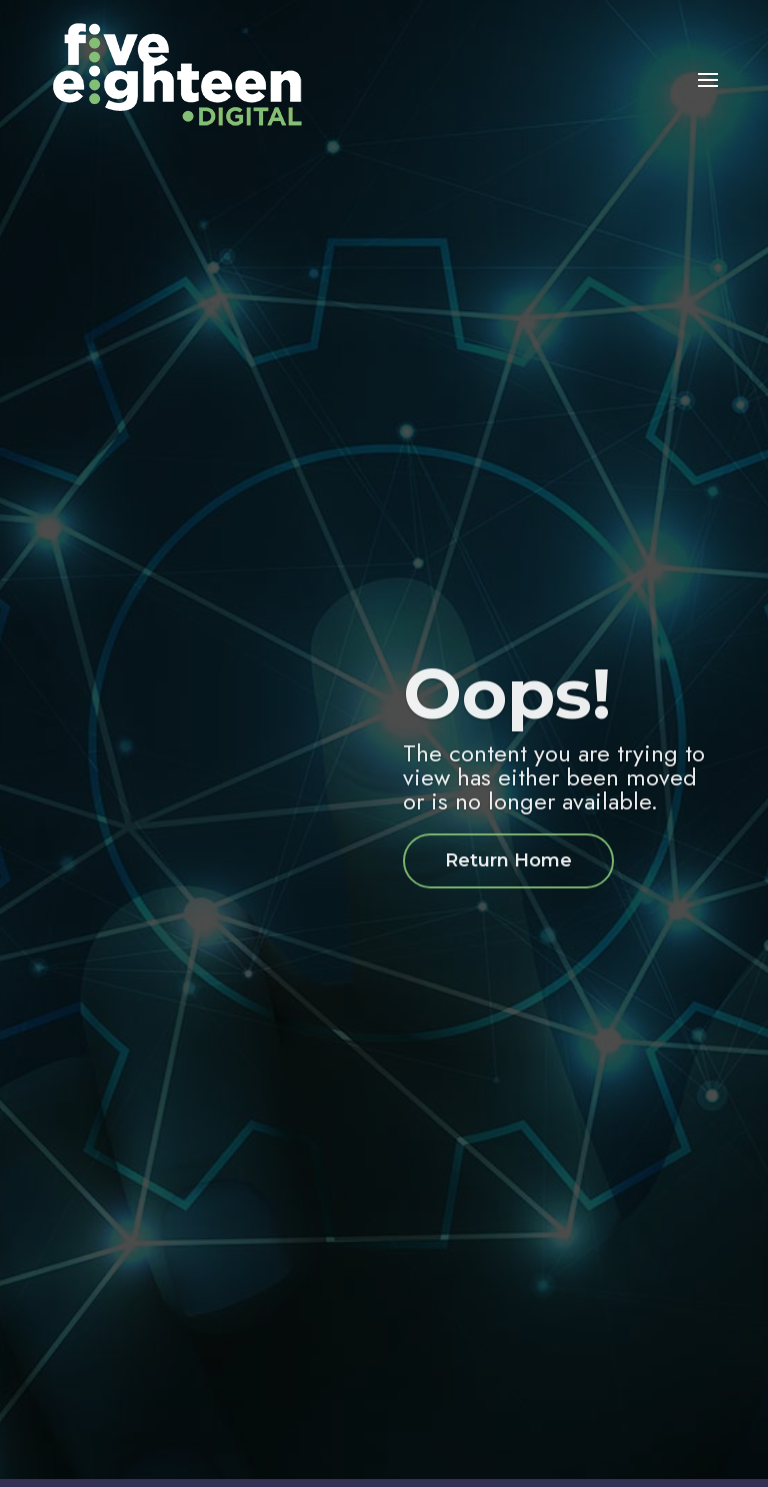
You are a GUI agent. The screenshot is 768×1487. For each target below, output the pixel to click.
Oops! (507, 707)
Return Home (508, 874)
